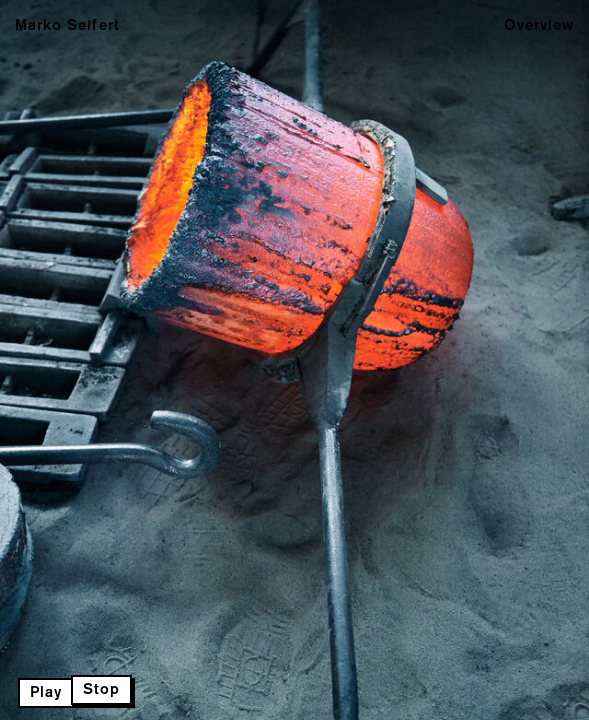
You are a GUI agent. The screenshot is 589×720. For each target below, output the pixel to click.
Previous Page (97, 360)
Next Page (294, 360)
